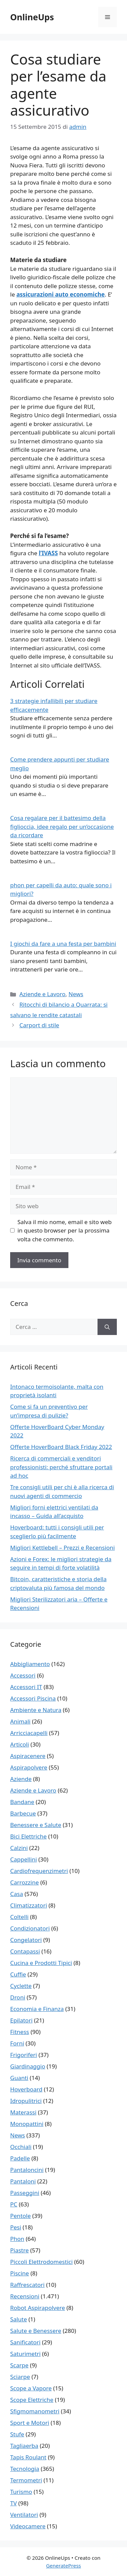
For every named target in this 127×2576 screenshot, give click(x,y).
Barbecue (23, 1813)
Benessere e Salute (35, 1825)
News (75, 994)
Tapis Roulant (28, 2457)
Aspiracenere (27, 1756)
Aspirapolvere (28, 1767)
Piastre (19, 2250)
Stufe (17, 2434)
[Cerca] (107, 1327)
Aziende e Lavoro (42, 994)
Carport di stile (39, 1025)
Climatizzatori (28, 1905)
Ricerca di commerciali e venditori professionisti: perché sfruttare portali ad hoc (61, 1466)
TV (13, 2503)
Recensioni (24, 2296)
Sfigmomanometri (34, 2411)
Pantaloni (23, 2181)
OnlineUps (32, 17)
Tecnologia (24, 2469)
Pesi (15, 2227)
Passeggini (24, 2193)
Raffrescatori (27, 2285)
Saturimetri (25, 2354)
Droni (17, 1997)
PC (13, 2204)
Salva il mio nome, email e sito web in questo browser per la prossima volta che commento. (65, 1230)
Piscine (19, 2273)
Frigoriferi (23, 2055)
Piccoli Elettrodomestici (41, 2262)
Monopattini (26, 2124)
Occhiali (20, 2147)
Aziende (20, 1779)
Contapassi (25, 1951)
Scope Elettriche (32, 2400)
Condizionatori (30, 1928)
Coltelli (19, 1917)
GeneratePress (63, 2565)
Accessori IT (26, 1687)
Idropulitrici (26, 2101)
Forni (17, 2043)
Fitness (19, 2032)
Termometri (26, 2480)
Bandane (22, 1802)
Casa (16, 1894)
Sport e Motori (29, 2423)
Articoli (19, 1744)
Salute (18, 2319)
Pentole (20, 2216)
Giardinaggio (27, 2066)
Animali (20, 1721)
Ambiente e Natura (35, 1710)
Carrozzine (24, 1882)
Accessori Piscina (33, 1698)
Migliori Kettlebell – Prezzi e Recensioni (62, 1547)
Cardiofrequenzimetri (39, 1871)
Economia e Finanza (37, 2009)
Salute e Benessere (35, 2331)
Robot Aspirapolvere (37, 2308)
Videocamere (27, 2526)
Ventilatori (24, 2515)
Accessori (23, 1675)
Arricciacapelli (28, 1733)
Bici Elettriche (28, 1836)
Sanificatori (25, 2342)
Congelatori (26, 1940)
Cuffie (18, 1974)
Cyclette (20, 1986)
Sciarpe (20, 2377)
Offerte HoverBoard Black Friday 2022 (61, 1447)
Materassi (23, 2112)
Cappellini (23, 1859)
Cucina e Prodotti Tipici (41, 1963)
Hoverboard (26, 2089)
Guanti (19, 2078)
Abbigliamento (30, 1664)
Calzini (19, 1848)
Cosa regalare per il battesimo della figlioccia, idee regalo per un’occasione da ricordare (62, 826)
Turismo (21, 2492)
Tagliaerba (24, 2446)
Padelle (20, 2158)
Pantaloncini (27, 2170)
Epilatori (21, 2020)
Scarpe (19, 2365)
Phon (17, 2239)
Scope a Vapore (31, 2388)
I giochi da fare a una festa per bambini (63, 943)
